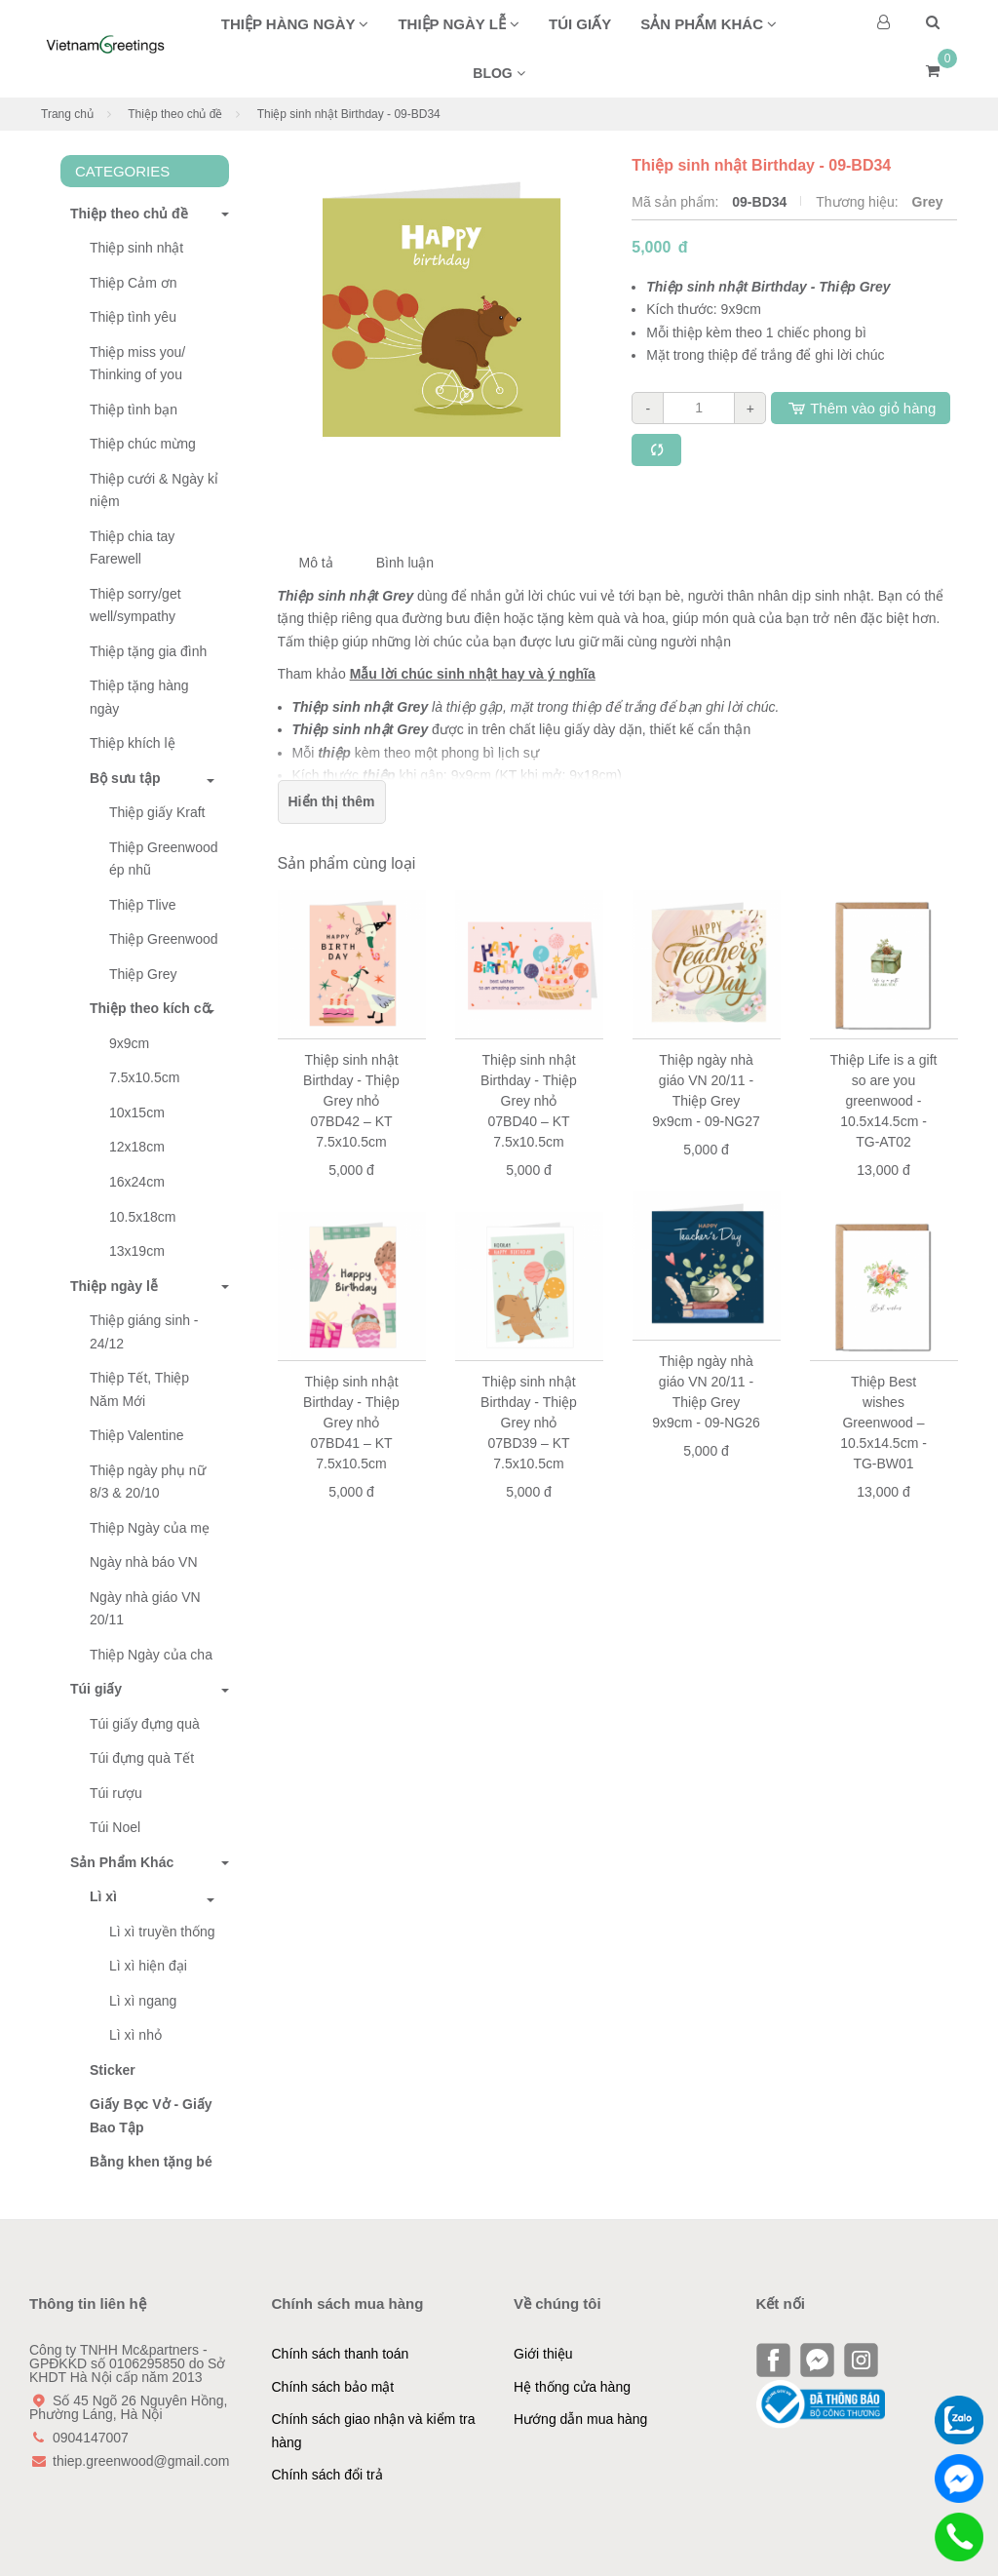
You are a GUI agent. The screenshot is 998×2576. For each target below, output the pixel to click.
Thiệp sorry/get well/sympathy (135, 605)
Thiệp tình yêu (133, 317)
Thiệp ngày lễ (458, 24)
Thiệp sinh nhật (136, 247)
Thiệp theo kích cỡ (150, 1008)
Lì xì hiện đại (148, 1965)
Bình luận (405, 562)
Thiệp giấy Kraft (157, 812)
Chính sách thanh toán (340, 2353)
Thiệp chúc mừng (143, 443)
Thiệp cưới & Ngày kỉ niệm (154, 490)
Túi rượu (116, 1793)
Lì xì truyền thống (162, 1931)
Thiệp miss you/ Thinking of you (137, 363)
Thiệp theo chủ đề (175, 114)
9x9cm (129, 1043)
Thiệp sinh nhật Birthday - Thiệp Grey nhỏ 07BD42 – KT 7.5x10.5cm (351, 1101)
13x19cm (137, 1251)
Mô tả (316, 562)
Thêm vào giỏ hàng (861, 408)
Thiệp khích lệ (132, 743)
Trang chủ (67, 114)
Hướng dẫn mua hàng (580, 2419)
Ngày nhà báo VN (144, 1562)
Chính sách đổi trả (327, 2474)
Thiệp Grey (142, 974)
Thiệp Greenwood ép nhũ (163, 858)
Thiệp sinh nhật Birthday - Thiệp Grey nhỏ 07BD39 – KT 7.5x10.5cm (528, 1422)
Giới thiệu (543, 2353)
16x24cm (137, 1182)
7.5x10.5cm (144, 1077)
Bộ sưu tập (125, 778)
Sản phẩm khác (708, 24)
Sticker (112, 2070)
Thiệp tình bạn (133, 409)
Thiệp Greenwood (163, 939)
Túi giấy (580, 24)
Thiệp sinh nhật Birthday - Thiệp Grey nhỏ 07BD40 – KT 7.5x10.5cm (528, 1101)
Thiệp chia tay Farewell (132, 547)
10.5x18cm (142, 1217)
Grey (927, 202)
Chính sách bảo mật (333, 2387)
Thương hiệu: (859, 202)
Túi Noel (115, 1827)
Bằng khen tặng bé (151, 2161)
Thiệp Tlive (142, 905)
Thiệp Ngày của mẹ (150, 1528)
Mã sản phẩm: (677, 202)
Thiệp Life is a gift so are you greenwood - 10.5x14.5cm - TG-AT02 (884, 1101)
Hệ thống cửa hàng (572, 2387)
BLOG (498, 73)
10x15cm (137, 1112)
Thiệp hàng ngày (295, 24)
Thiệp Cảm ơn (133, 283)
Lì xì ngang (142, 2001)
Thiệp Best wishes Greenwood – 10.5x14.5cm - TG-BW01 (883, 1422)
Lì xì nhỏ (135, 2035)
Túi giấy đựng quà (145, 1724)
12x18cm (137, 1146)
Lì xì (103, 1896)
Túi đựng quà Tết (142, 1758)
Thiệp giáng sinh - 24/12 (144, 1331)
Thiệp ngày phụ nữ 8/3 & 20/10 (148, 1482)
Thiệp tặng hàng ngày (139, 697)
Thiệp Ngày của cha (151, 1654)
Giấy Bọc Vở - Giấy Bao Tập (151, 2115)
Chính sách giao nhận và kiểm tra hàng (374, 2430)
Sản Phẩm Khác (116, 1862)
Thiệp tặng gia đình (148, 651)
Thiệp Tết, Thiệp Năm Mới (139, 1389)
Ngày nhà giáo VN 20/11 (145, 1608)
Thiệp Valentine (136, 1435)
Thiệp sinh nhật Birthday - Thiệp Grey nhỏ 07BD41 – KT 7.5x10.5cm (351, 1422)
